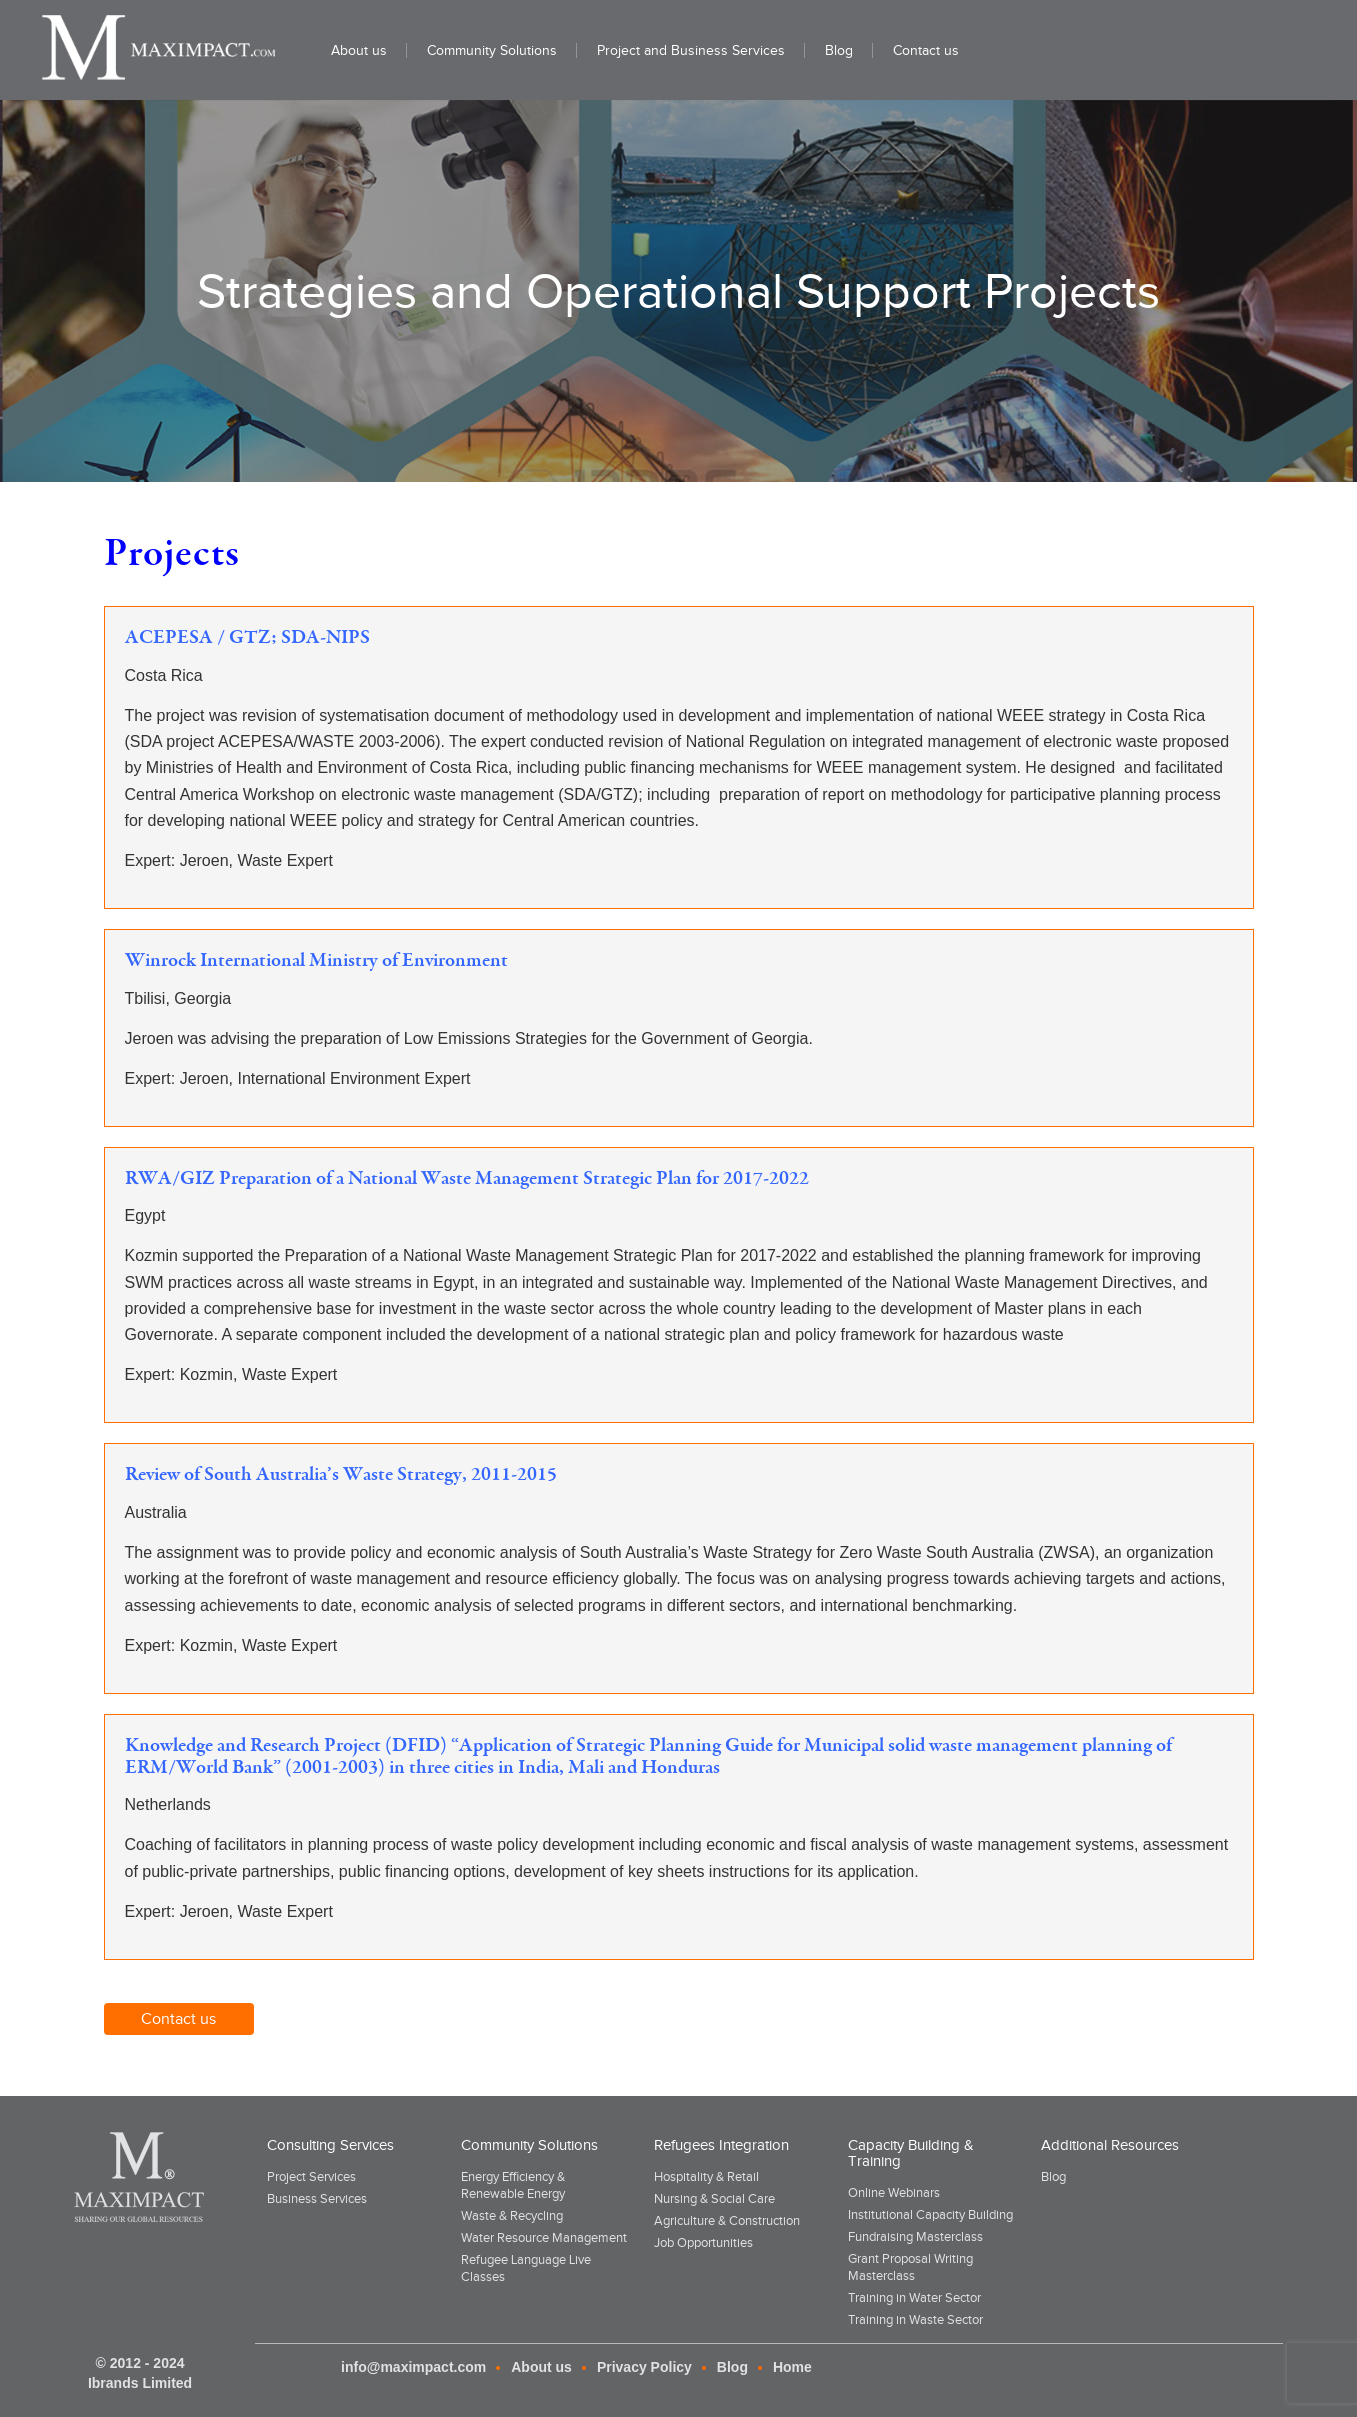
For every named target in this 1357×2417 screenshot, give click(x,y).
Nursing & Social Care (714, 2198)
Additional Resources (1110, 2145)
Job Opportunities (703, 2242)
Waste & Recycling (512, 2215)
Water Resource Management (544, 2237)
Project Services (311, 2176)
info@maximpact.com (413, 2367)
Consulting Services (330, 2145)
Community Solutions (529, 2145)
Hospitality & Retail (706, 2176)
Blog (1053, 2176)
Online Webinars (894, 2192)
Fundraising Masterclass (915, 2236)
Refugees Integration (721, 2145)
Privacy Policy (644, 2367)
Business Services (317, 2198)
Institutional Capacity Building (930, 2214)
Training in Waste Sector (915, 2319)
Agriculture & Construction (727, 2220)
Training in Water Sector (914, 2297)
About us (541, 2367)
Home (792, 2367)
